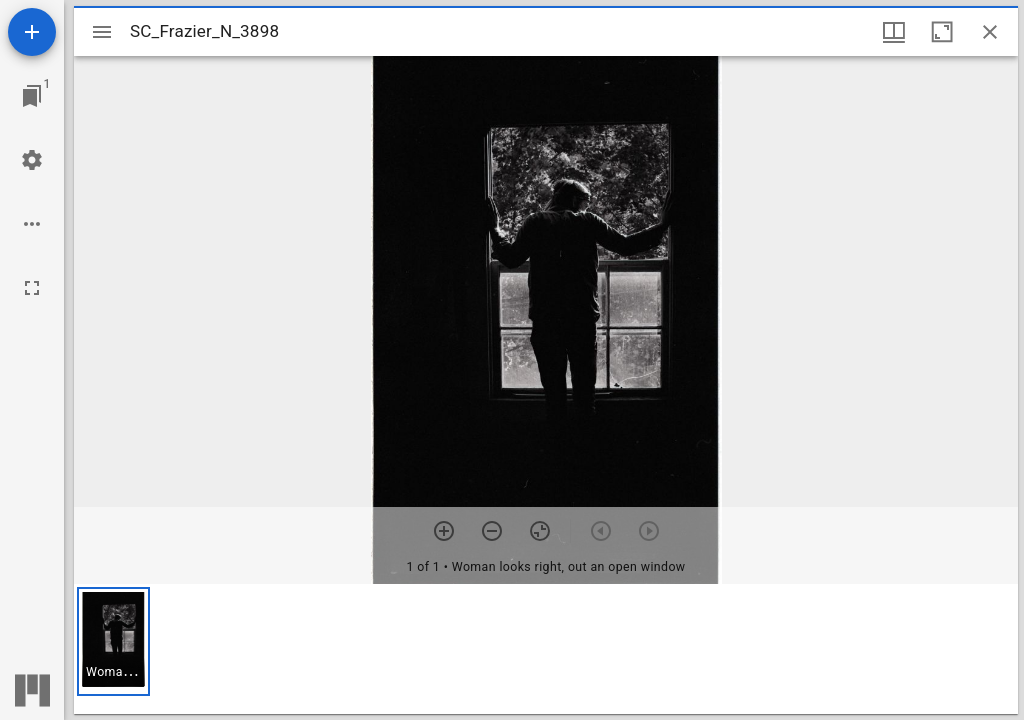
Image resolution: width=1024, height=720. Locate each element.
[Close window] (990, 32)
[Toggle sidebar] (102, 32)
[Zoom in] (444, 531)
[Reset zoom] (540, 531)
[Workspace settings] (32, 160)
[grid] (546, 649)
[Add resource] (32, 32)
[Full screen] (32, 288)
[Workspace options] (32, 224)
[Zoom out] (492, 531)
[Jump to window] (32, 96)
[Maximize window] (942, 32)
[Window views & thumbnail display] (894, 32)
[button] (113, 641)
